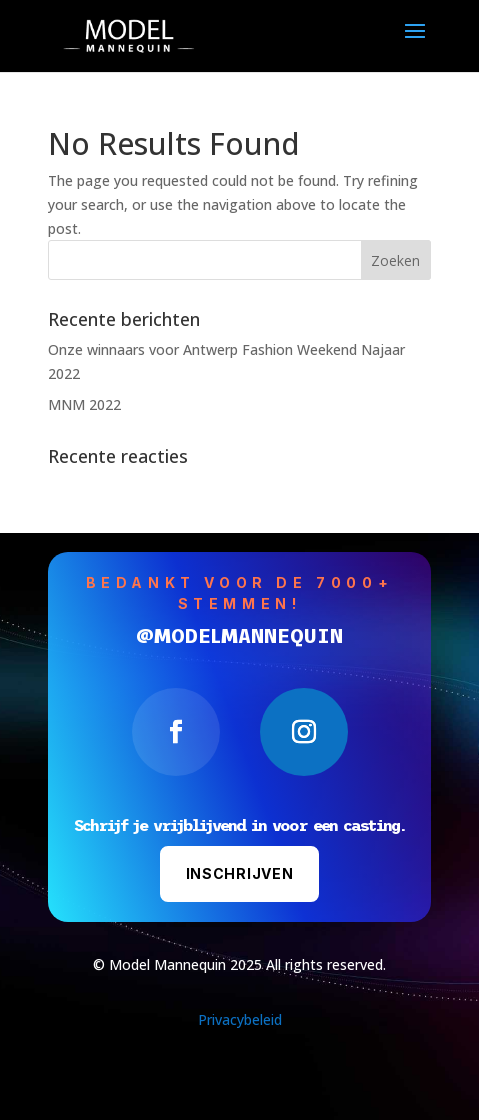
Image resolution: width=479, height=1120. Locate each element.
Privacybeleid (240, 1019)
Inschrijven (240, 873)
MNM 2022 (84, 404)
